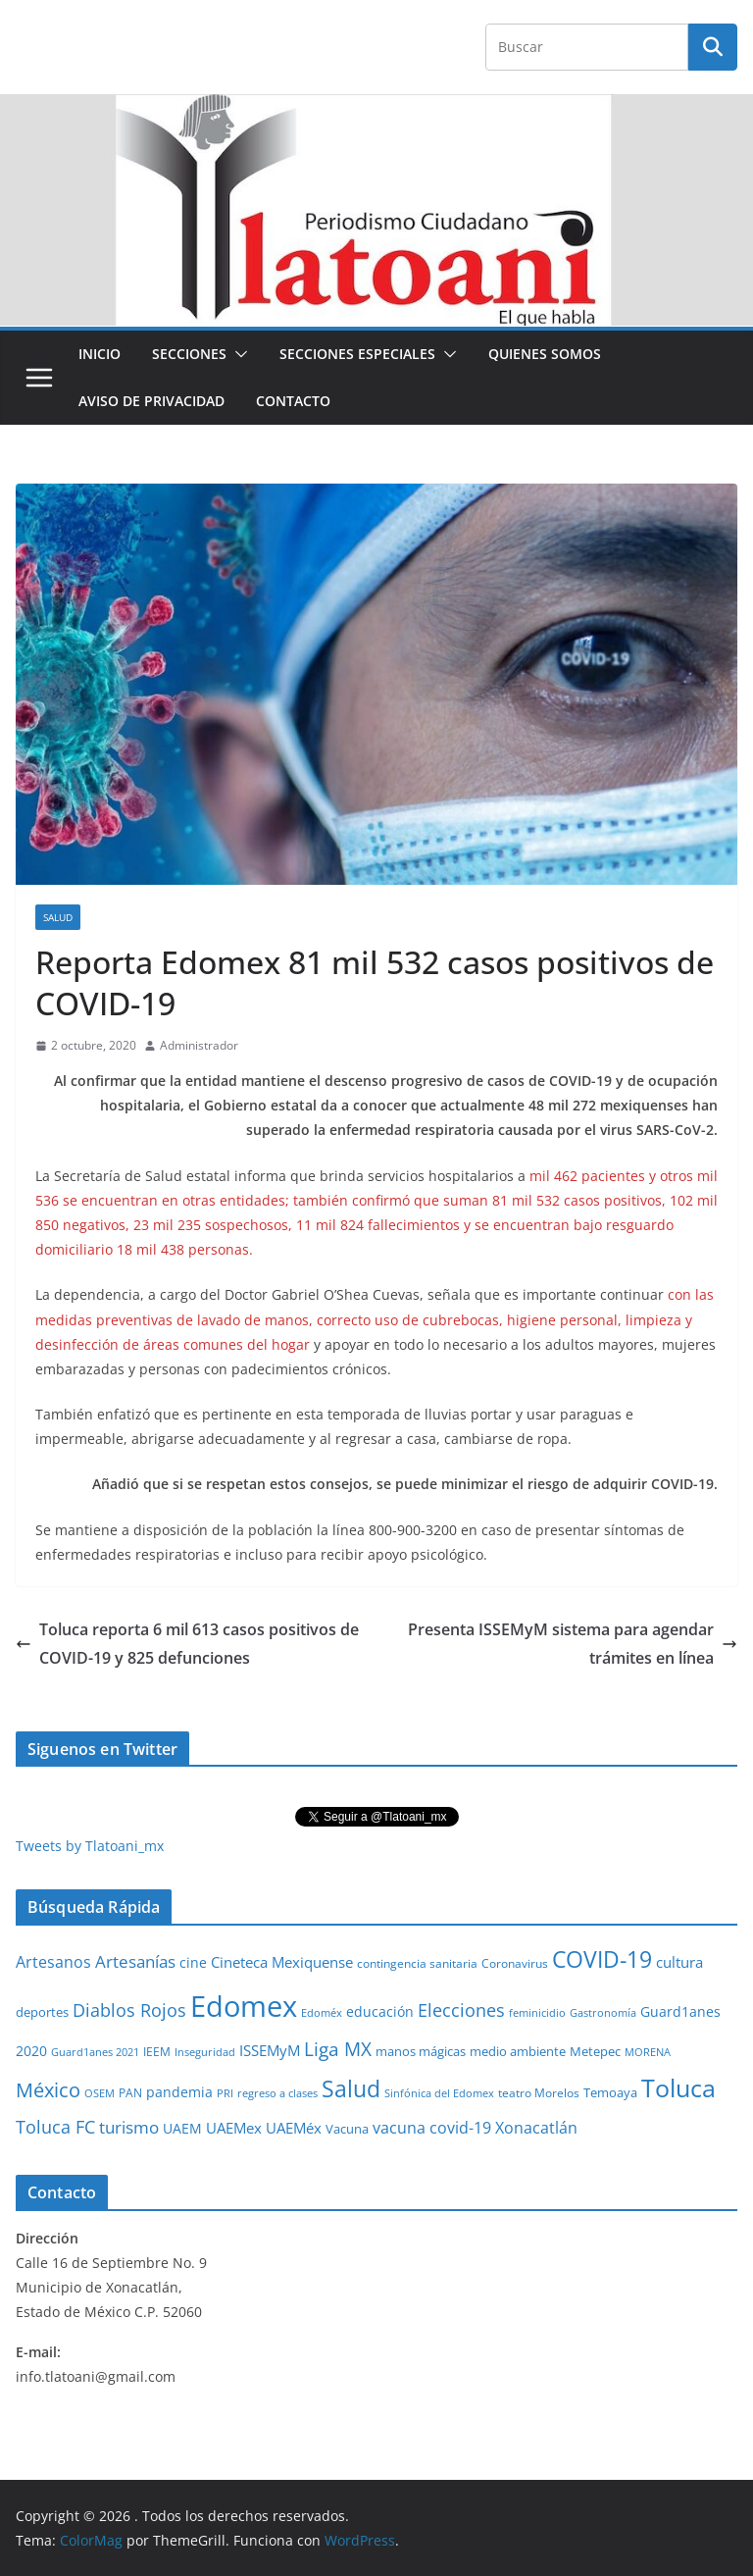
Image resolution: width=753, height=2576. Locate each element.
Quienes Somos (544, 353)
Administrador (199, 1045)
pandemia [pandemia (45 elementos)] (179, 2092)
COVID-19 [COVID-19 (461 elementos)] (602, 1959)
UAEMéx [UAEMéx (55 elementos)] (294, 2128)
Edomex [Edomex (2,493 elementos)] (243, 2006)
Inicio (99, 353)
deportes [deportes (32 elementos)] (42, 2012)
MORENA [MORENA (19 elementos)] (648, 2052)
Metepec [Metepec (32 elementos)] (595, 2051)
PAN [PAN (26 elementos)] (130, 2092)
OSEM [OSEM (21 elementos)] (99, 2093)
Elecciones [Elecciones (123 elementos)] (461, 2010)
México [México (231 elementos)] (48, 2089)
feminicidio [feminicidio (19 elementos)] (537, 2013)
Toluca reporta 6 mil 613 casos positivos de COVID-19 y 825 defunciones (187, 1644)
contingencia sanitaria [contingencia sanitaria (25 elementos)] (417, 1963)
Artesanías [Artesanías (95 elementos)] (135, 1961)
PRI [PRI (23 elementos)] (225, 2093)
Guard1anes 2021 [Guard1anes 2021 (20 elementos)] (95, 2051)
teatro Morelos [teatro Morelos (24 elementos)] (538, 2093)
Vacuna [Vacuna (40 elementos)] (347, 2129)
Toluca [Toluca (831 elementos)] (678, 2087)
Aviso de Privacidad (151, 400)
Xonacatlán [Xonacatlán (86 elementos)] (536, 2127)
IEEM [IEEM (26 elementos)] (157, 2051)
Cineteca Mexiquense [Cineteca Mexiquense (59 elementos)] (282, 1962)
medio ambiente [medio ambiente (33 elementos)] (518, 2051)
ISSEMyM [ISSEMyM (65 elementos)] (269, 2050)
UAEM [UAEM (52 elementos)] (182, 2128)
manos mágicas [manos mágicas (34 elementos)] (421, 2051)
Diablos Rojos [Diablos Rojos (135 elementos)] (129, 2010)
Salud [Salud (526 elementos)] (351, 2088)
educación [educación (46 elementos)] (380, 2011)
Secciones (189, 353)
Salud (58, 917)
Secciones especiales (357, 353)
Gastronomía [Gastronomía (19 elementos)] (603, 2013)
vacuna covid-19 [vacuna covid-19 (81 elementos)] (432, 2127)
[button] (237, 354)
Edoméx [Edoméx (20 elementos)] (321, 2012)
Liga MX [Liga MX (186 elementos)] (338, 2048)
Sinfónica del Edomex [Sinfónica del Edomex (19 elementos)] (439, 2093)
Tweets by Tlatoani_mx (90, 1845)
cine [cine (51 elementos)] (193, 1962)
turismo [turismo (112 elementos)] (129, 2126)
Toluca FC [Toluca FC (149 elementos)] (55, 2126)
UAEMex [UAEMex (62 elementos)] (234, 2128)
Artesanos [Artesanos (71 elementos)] (53, 1962)
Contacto (293, 400)
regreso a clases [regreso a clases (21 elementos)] (277, 2093)
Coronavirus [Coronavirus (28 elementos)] (514, 1963)
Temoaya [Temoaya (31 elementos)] (610, 2093)
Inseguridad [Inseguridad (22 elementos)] (205, 2051)
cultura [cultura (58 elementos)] (679, 1962)
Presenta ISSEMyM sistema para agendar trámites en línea (572, 1644)
